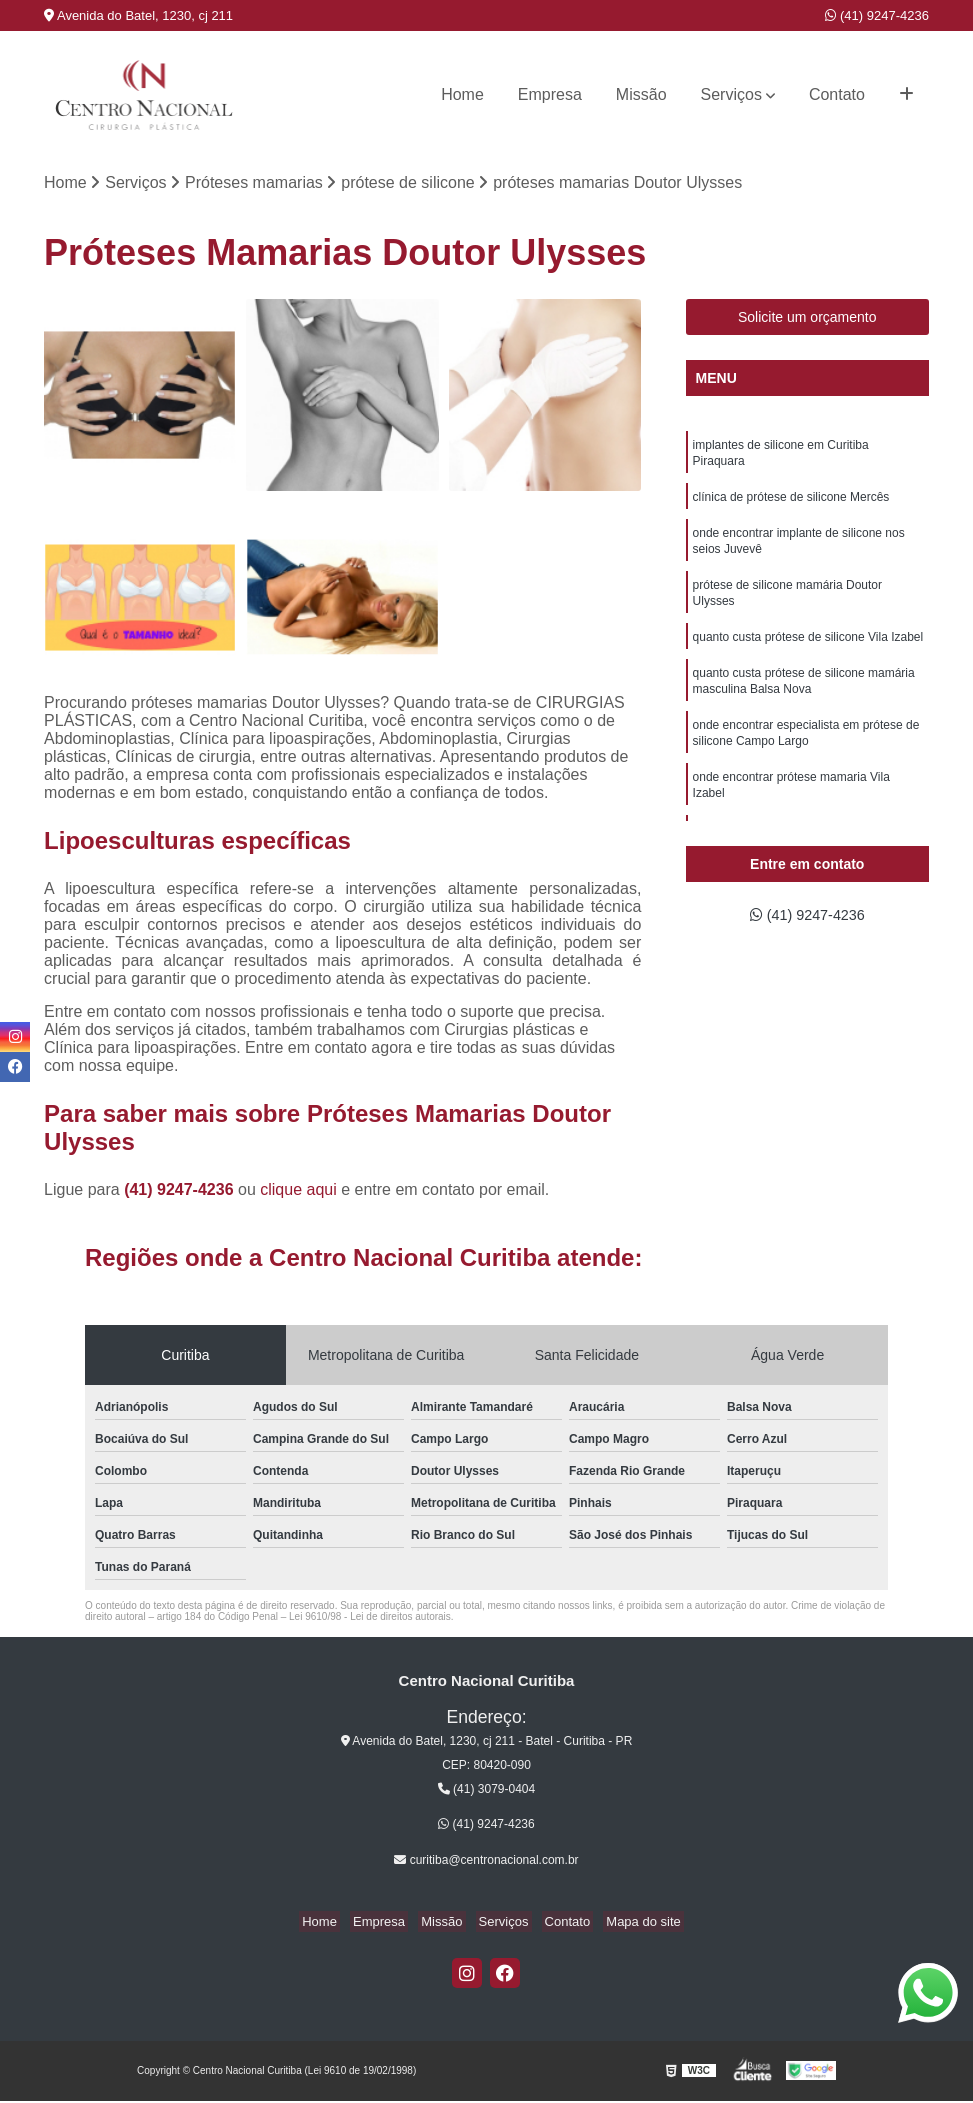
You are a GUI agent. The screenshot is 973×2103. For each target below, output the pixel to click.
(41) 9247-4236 (877, 15)
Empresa (550, 94)
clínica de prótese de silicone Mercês (791, 504)
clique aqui (298, 1190)
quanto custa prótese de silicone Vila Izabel (808, 654)
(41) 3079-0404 (486, 1791)
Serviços (731, 94)
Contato (837, 94)
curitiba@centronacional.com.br (486, 1862)
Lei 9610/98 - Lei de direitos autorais (370, 1617)
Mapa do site (628, 1923)
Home (462, 94)
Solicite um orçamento (807, 319)
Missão (641, 94)
